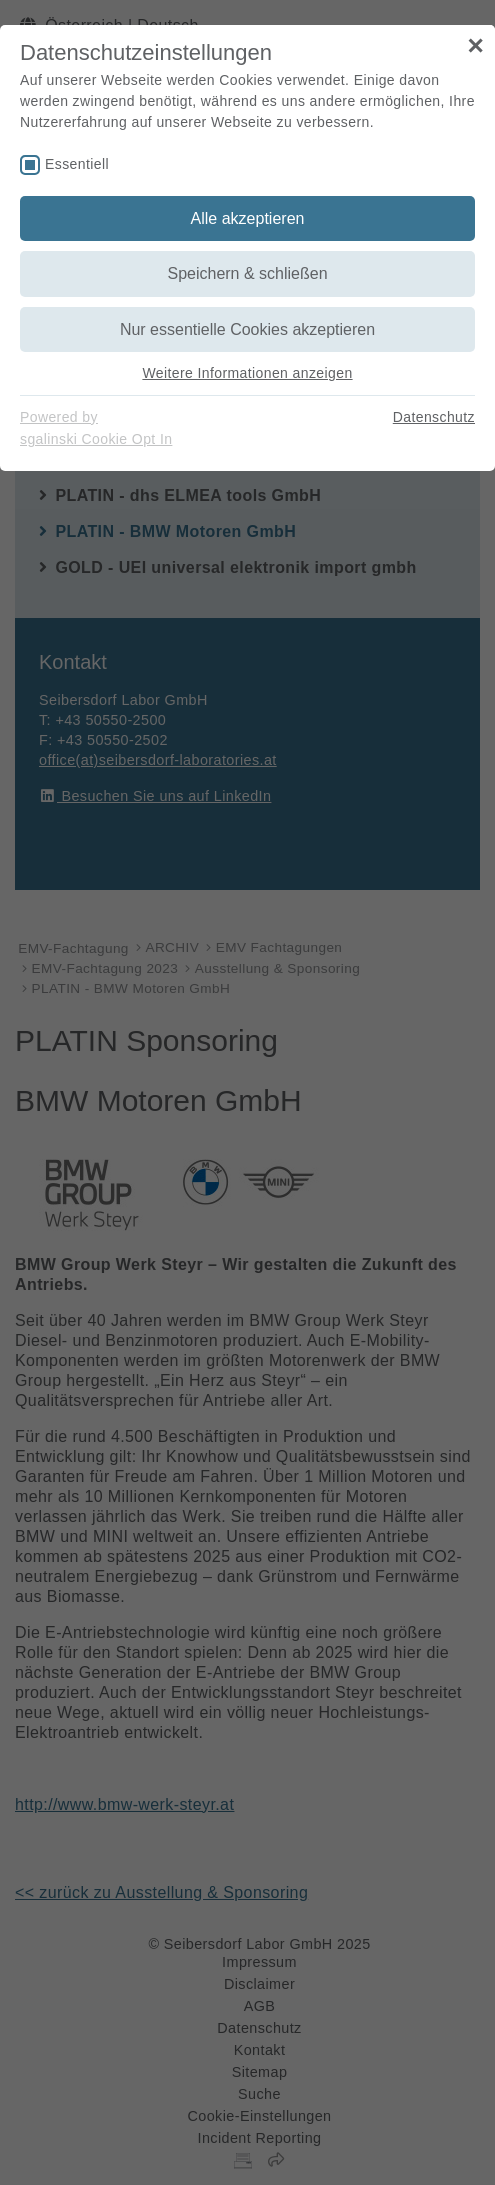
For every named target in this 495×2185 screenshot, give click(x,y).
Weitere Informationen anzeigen (247, 373)
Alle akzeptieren (248, 218)
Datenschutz (434, 417)
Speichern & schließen (247, 273)
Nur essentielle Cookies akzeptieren (247, 329)
